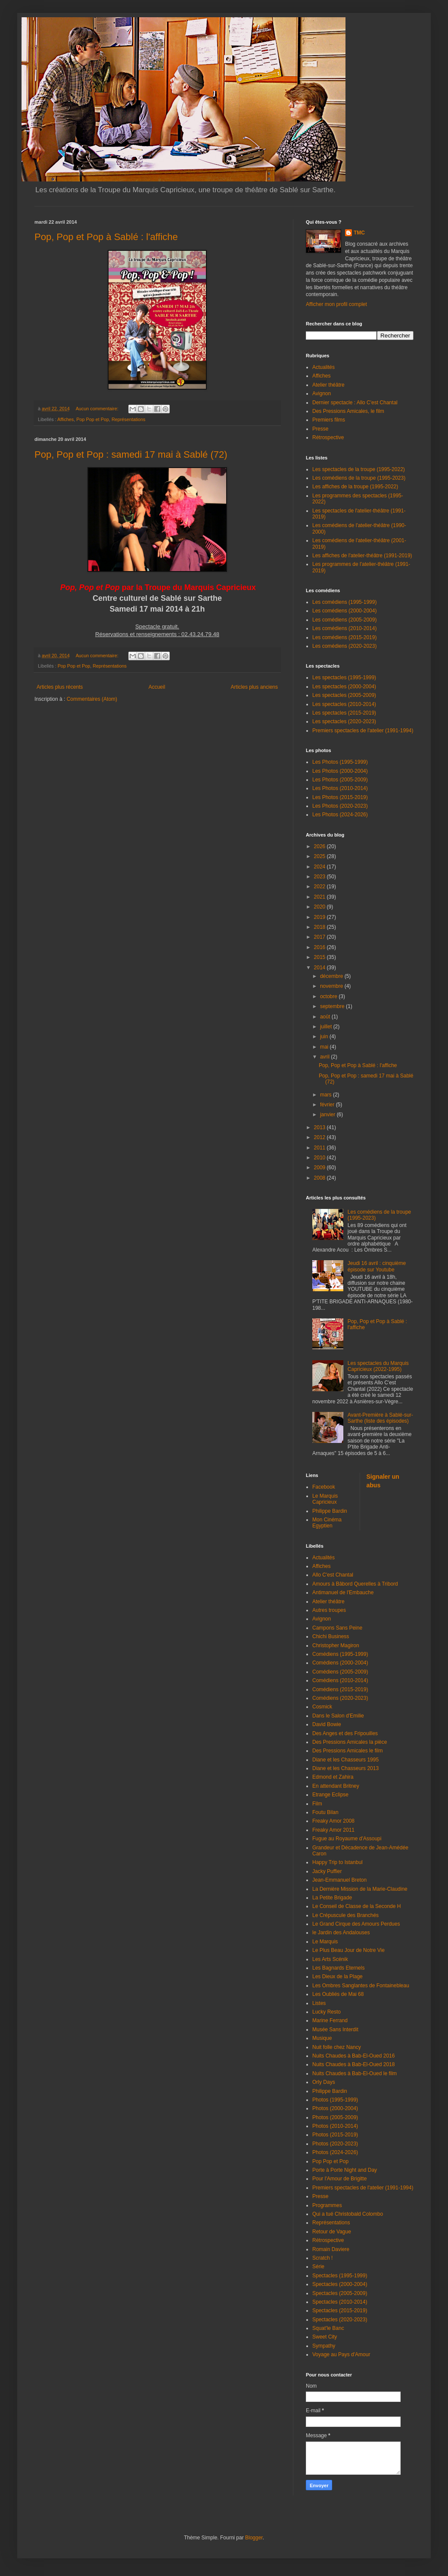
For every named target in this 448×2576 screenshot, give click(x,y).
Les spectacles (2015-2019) (344, 713)
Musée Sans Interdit (335, 2029)
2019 (320, 917)
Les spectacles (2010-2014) (344, 704)
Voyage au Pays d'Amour (341, 2354)
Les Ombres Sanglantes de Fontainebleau (360, 1986)
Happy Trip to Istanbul (337, 1862)
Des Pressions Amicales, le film (348, 411)
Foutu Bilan (325, 1812)
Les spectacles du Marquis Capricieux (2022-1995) (378, 1366)
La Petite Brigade (332, 1898)
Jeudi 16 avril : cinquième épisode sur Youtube (377, 1266)
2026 (320, 846)
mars (326, 1095)
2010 (320, 1158)
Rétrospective (328, 437)
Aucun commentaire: (98, 408)
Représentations (129, 419)
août (326, 1017)
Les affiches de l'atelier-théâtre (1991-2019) (362, 556)
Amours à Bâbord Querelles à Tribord (355, 1584)
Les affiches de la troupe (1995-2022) (355, 487)
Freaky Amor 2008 (333, 1821)
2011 (320, 1148)
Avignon (321, 393)
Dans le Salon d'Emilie (338, 1716)
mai (325, 1047)
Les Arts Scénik (330, 1959)
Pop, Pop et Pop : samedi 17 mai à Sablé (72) (130, 454)
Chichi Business (330, 1636)
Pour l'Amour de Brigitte (339, 2179)
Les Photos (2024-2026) (340, 815)
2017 (320, 937)
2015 (320, 957)
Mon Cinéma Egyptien (327, 1523)
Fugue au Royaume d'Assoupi (346, 1839)
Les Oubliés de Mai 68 (338, 1994)
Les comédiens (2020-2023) (344, 646)
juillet (326, 1027)
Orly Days (323, 2082)
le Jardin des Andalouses (341, 1933)
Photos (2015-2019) (335, 2135)
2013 (320, 1127)
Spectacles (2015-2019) (339, 2310)
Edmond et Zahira (332, 1777)
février (328, 1105)
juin (325, 1037)
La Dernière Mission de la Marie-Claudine (360, 1889)
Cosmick (322, 1707)
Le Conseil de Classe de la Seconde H (356, 1906)
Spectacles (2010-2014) (339, 2302)
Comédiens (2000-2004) (340, 1663)
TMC (359, 233)
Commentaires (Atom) (92, 699)
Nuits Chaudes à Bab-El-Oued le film (354, 2073)
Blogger (254, 2538)
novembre (332, 986)
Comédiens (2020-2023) (340, 1698)
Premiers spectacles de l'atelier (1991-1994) (362, 731)
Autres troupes (329, 1610)
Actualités (323, 367)
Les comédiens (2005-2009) (344, 620)
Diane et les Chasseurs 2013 (345, 1768)
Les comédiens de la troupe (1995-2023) (358, 478)
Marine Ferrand (330, 2020)
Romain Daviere (330, 2249)
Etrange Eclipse (330, 1795)
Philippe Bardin (329, 1511)
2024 (320, 867)
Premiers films (328, 420)
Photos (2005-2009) (335, 2117)
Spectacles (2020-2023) (339, 2320)
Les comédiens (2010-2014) (344, 628)
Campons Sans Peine (337, 1628)
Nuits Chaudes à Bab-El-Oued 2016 (353, 2056)
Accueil (157, 687)
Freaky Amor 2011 (333, 1830)
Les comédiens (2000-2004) (344, 611)
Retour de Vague (331, 2232)
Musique (322, 2038)
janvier (328, 1115)
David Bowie (326, 1724)
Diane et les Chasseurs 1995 (345, 1760)
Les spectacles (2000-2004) (344, 687)
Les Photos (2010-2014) (340, 788)
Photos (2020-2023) (335, 2144)
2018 (320, 927)
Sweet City (324, 2337)
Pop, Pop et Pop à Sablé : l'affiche (106, 236)
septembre (333, 1006)
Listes (319, 2003)
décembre (332, 976)
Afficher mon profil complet (336, 304)
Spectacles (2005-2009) (339, 2293)
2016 (320, 947)
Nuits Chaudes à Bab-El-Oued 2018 (353, 2064)
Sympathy (323, 2346)
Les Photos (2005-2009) (340, 780)
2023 (320, 877)
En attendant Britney (335, 1786)
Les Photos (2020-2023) (340, 806)
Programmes (327, 2205)
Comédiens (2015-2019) (340, 1689)
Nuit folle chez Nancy (336, 2047)
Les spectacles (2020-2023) (344, 721)
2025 (320, 856)
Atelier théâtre (328, 385)
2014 (320, 968)
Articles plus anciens (254, 687)
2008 (320, 1178)
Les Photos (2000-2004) (340, 771)
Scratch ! (322, 2258)
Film (317, 1804)
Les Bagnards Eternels (338, 1968)
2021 (320, 897)
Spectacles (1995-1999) (339, 2276)
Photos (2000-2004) (335, 2108)
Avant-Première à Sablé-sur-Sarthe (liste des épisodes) (380, 1418)
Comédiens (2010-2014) (340, 1680)
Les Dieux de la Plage (337, 1976)
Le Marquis (325, 1942)
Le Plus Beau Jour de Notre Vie (348, 1950)
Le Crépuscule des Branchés (345, 1915)
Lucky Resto (326, 2012)
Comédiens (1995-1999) (340, 1654)
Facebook (323, 1487)
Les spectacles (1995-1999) (344, 677)
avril (325, 1057)
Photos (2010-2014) (335, 2126)
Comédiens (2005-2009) (340, 1672)
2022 (320, 887)
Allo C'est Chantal (332, 1575)
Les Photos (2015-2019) (340, 797)
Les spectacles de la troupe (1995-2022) (358, 469)
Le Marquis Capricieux (325, 1499)
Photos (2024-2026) (335, 2152)
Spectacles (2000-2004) (339, 2284)
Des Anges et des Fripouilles (345, 1733)
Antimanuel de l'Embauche (342, 1592)
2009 (320, 1168)
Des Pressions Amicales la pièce (349, 1742)
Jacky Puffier (327, 1871)
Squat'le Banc (328, 2328)
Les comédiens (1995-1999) (344, 602)
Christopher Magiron (335, 1645)
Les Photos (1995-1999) (340, 762)
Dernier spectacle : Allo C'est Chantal (355, 403)
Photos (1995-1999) (335, 2100)
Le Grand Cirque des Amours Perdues (356, 1924)
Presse (320, 429)
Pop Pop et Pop (92, 419)
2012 (320, 1137)
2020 (320, 907)
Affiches (65, 419)
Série (318, 2267)
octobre (329, 996)
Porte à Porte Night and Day (344, 2170)
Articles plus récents (60, 687)
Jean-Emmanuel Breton (339, 1880)
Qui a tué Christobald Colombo (347, 2214)
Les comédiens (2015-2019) (344, 637)
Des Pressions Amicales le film (347, 1751)
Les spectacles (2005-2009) (344, 695)
